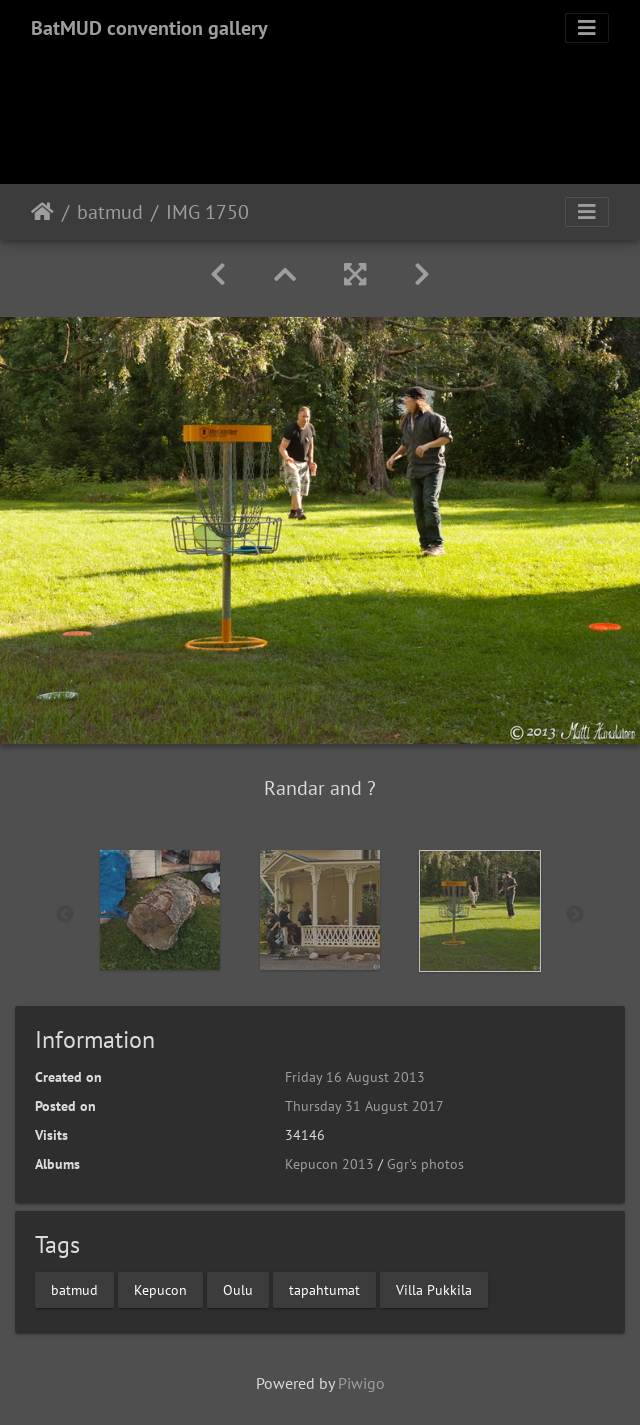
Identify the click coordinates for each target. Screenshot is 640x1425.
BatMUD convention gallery (149, 28)
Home (42, 212)
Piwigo (361, 1383)
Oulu (238, 1289)
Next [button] (575, 915)
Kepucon (160, 1289)
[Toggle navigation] (587, 28)
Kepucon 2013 (329, 1164)
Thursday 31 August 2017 (364, 1106)
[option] (160, 910)
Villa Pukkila (434, 1289)
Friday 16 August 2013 (355, 1077)
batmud (110, 212)
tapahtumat (324, 1289)
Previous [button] (65, 915)
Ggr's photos (425, 1164)
